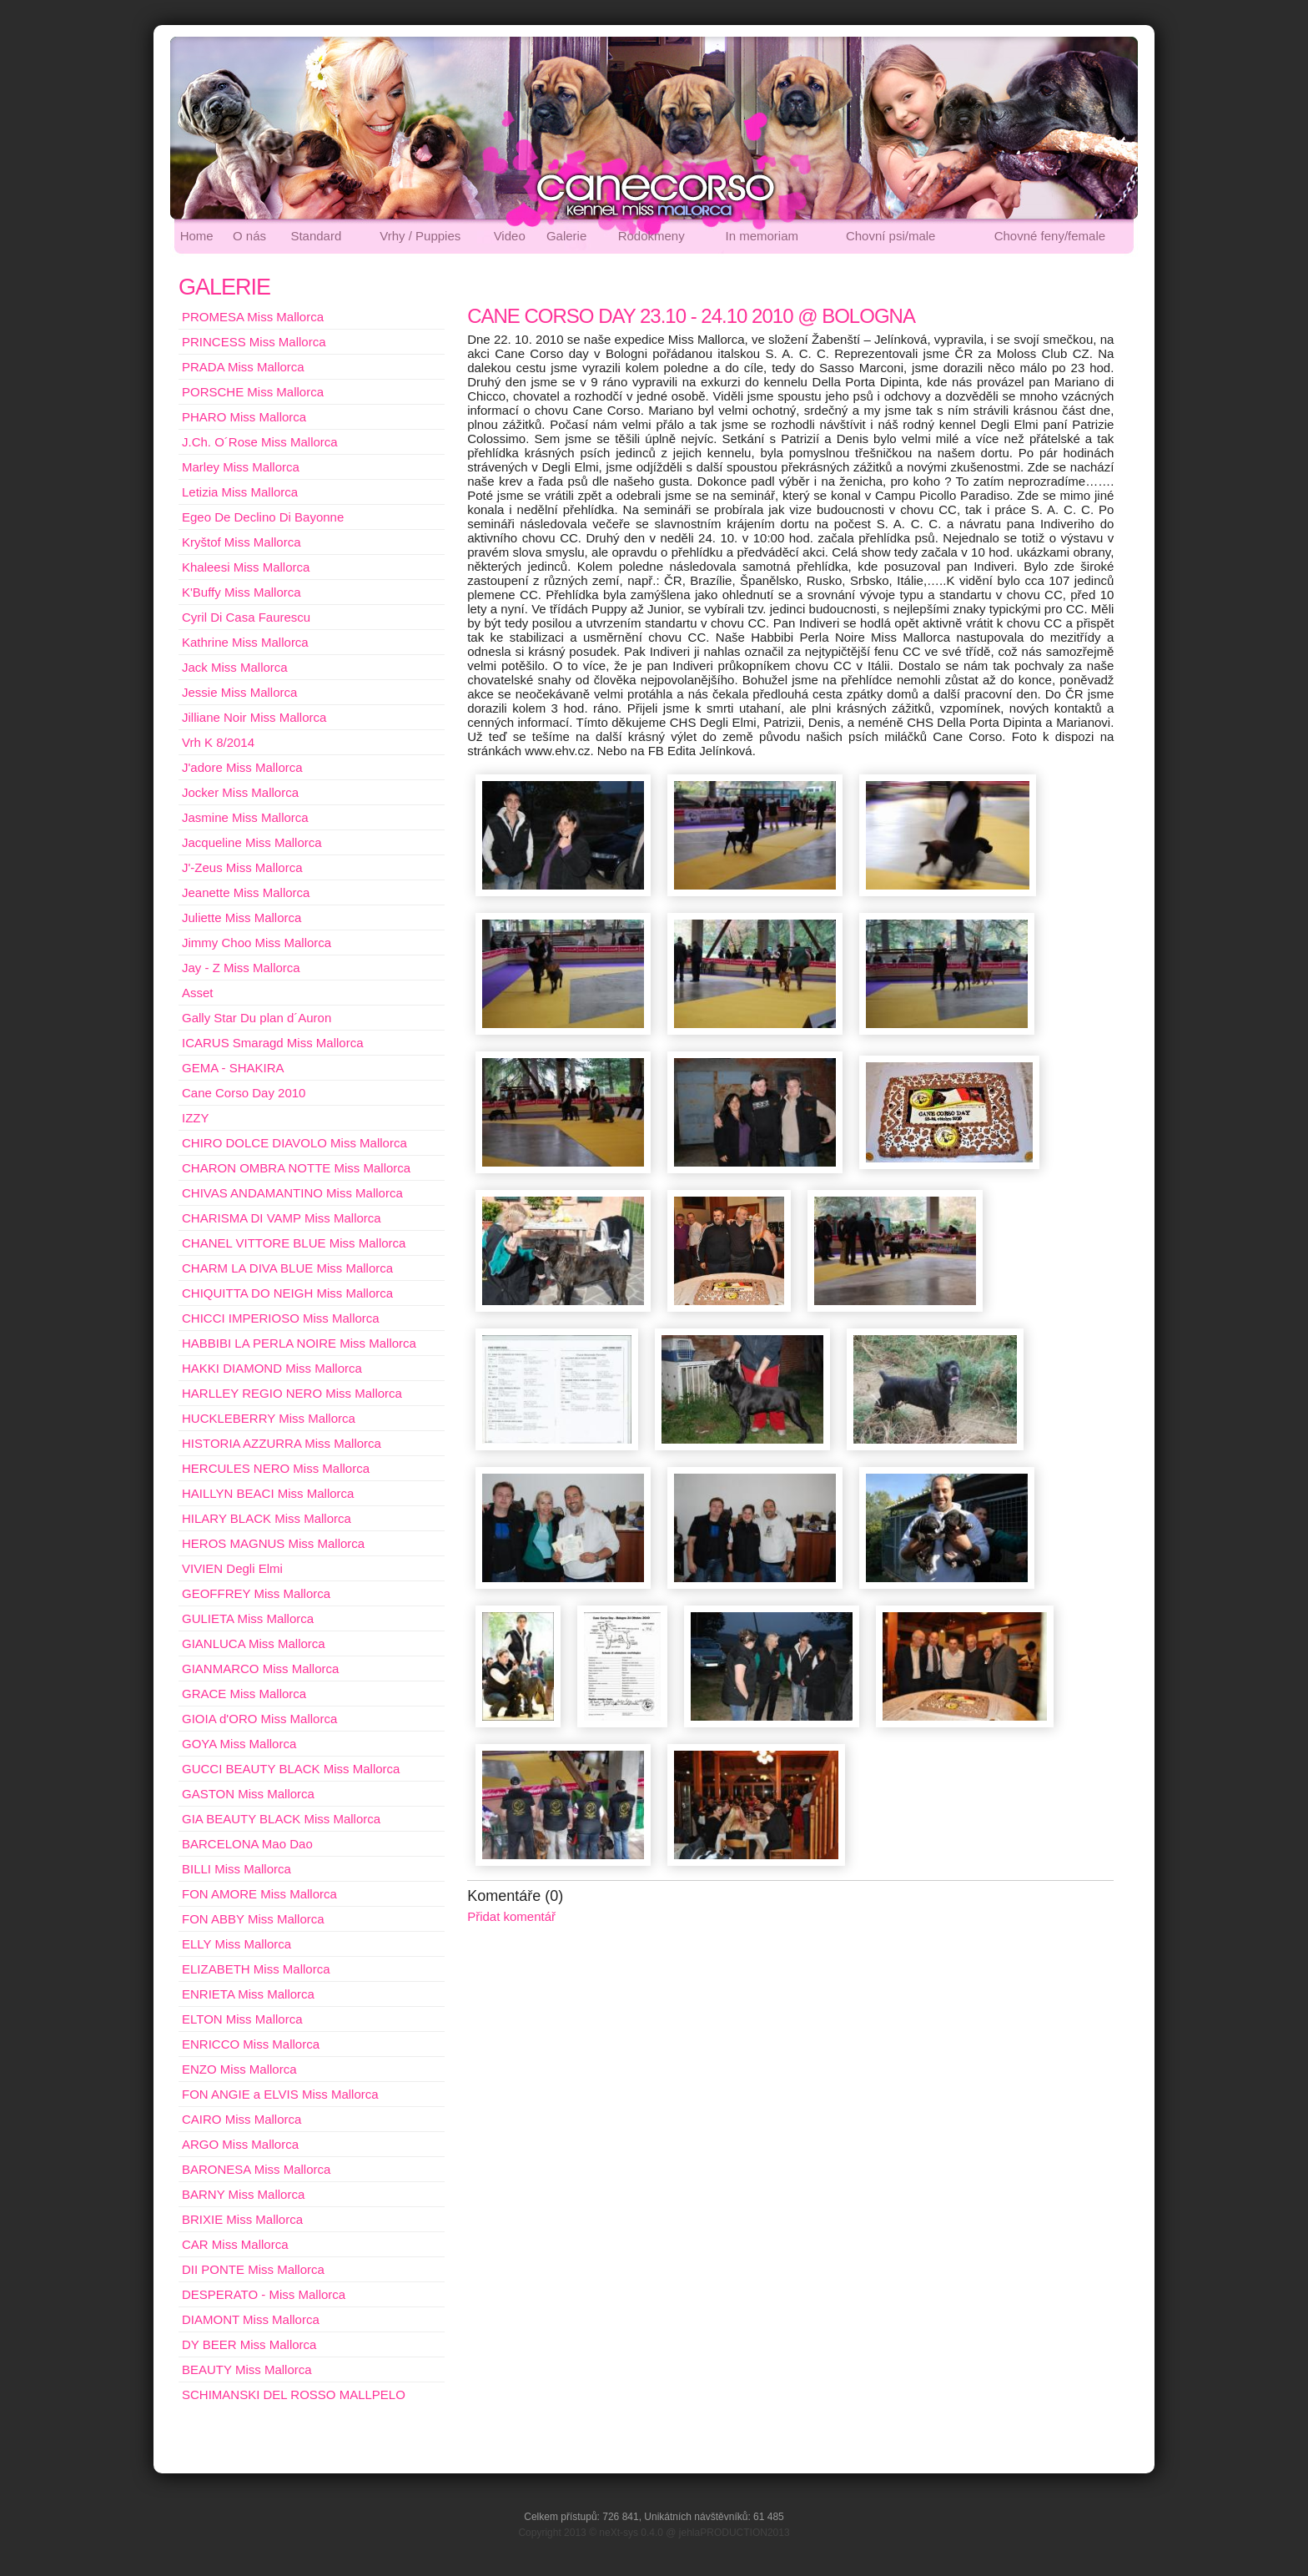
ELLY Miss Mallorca (236, 1944)
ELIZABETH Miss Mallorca (256, 1969)
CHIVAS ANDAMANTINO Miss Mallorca (292, 1193)
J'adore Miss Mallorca (242, 767)
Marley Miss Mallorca (240, 467)
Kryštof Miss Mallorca (241, 542)
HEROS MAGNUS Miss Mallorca (273, 1543)
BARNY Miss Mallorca (243, 2194)
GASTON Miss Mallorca (248, 1794)
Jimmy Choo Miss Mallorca (256, 942)
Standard (315, 236)
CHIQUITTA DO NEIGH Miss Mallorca (287, 1293)
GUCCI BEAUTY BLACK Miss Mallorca (291, 1769)
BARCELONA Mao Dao (247, 1844)
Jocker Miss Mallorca (240, 792)
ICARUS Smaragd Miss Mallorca (273, 1043)
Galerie (566, 236)
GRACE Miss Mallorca (244, 1693)
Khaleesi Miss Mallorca (245, 567)
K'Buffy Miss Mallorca (241, 592)
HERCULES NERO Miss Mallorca (276, 1468)
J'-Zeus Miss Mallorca (242, 867)
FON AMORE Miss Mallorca (259, 1894)
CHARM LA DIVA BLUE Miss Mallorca (287, 1268)
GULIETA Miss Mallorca (248, 1618)
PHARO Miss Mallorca (244, 417)
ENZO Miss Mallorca (239, 2069)
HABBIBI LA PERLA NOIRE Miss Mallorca (299, 1343)
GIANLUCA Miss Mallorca (253, 1643)
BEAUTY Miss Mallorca (247, 2369)
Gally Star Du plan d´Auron (256, 1018)
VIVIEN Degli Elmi (232, 1568)
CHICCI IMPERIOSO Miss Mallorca (281, 1318)
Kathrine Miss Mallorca (245, 642)
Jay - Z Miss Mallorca (241, 967)
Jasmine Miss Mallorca (245, 817)
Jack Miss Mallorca (235, 667)
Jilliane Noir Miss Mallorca (254, 717)
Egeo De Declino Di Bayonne (263, 517)
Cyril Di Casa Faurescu (246, 617)
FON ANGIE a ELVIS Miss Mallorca (280, 2094)
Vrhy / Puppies (420, 236)
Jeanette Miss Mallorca (245, 892)
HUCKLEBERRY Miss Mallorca (268, 1418)
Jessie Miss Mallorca (239, 692)
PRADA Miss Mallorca (243, 367)
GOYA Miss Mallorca (239, 1744)
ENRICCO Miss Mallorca (250, 2044)
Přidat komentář (511, 1916)
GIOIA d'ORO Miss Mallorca (259, 1718)
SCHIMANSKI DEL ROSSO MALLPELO (293, 2394)
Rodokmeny (651, 236)
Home (197, 236)
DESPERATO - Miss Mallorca (263, 2294)
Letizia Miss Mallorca (240, 492)
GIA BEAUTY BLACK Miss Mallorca (281, 1819)
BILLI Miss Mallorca (236, 1869)
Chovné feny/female (1049, 236)
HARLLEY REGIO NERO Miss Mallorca (292, 1393)
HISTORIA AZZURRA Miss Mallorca (281, 1443)
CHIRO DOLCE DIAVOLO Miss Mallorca (294, 1143)
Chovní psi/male (891, 236)
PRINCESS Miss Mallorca (254, 342)
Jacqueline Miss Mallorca (252, 842)
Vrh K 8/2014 (218, 742)
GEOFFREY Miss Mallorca (256, 1593)
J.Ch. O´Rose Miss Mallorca (260, 442)
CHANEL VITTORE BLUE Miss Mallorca (293, 1243)
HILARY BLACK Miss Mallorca (266, 1518)
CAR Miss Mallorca (235, 2244)
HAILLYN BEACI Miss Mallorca (268, 1493)
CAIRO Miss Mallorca (241, 2119)
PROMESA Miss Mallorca (253, 317)
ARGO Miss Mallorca (240, 2144)
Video (510, 236)
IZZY (195, 1118)
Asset (198, 993)
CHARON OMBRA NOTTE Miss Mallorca (296, 1168)
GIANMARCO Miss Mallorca (260, 1668)
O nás (249, 236)
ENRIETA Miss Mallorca (248, 1994)
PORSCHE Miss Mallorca (253, 392)
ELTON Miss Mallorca (242, 2019)
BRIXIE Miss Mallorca (242, 2219)
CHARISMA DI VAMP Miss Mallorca (281, 1218)
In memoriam (762, 236)
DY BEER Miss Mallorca (249, 2344)
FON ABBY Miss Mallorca (253, 1919)
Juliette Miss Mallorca (241, 917)
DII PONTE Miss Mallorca (253, 2269)
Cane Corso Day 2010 (243, 1093)
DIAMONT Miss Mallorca (250, 2319)
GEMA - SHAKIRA (233, 1068)
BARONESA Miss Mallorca (256, 2169)
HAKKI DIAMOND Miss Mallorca (272, 1368)
